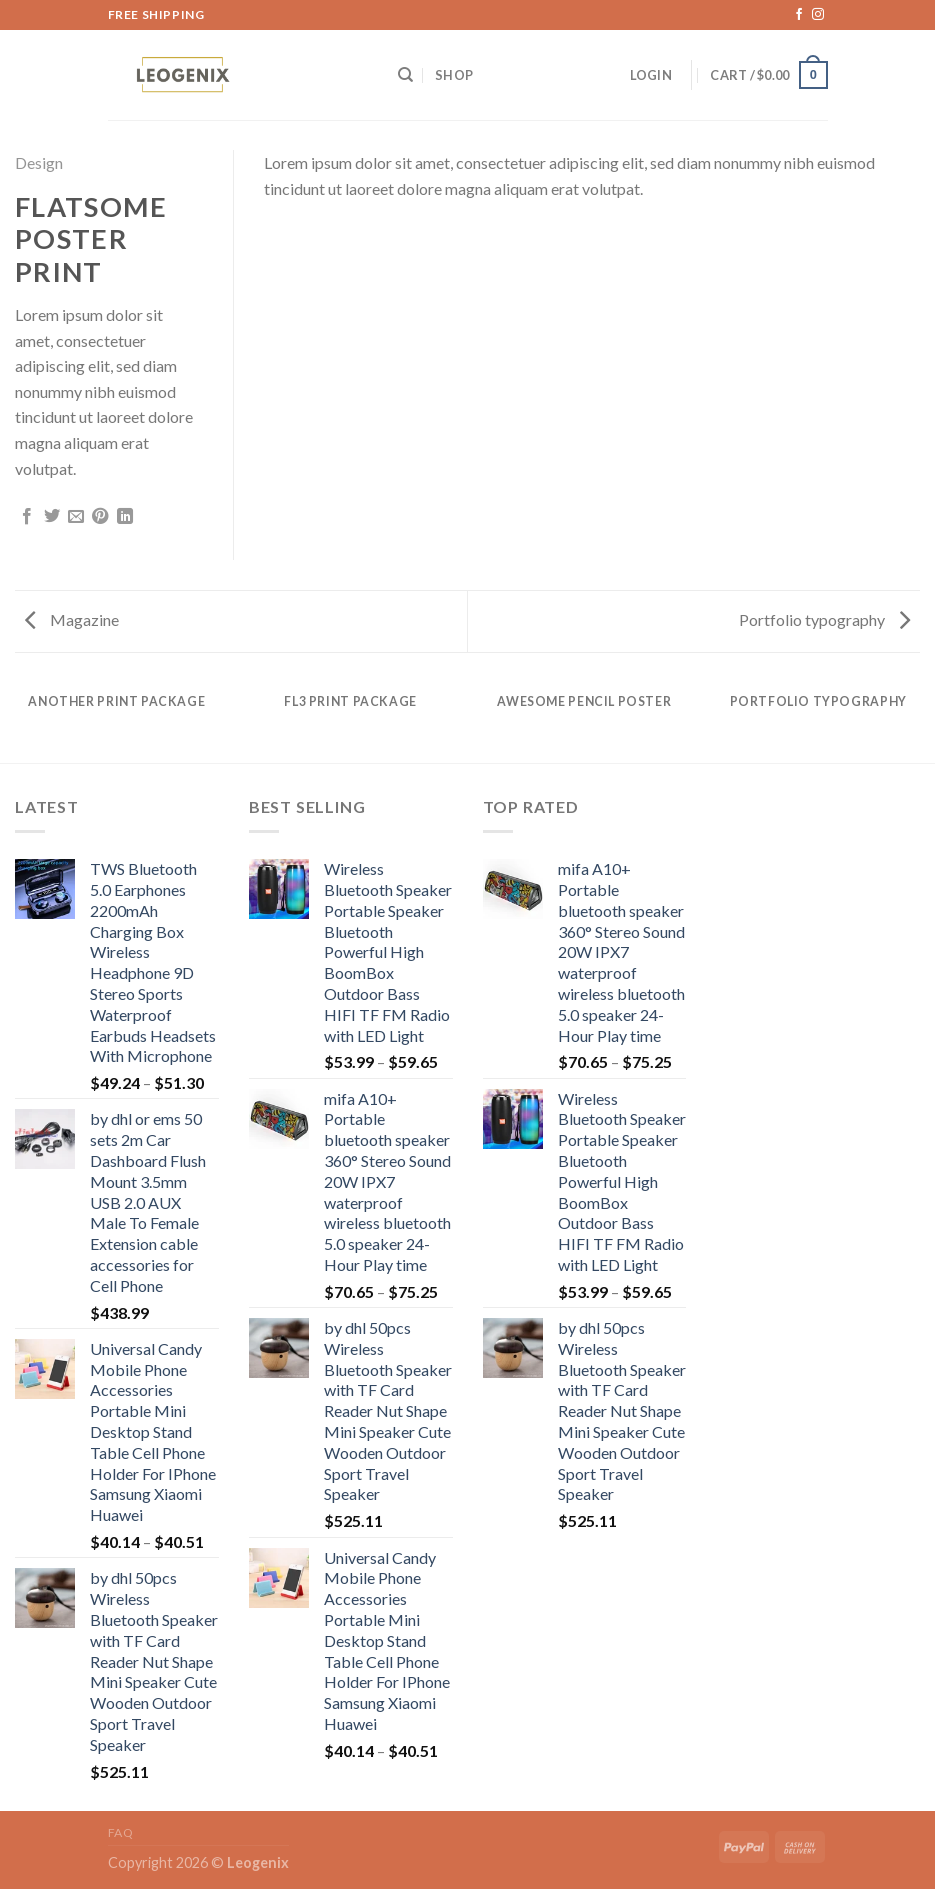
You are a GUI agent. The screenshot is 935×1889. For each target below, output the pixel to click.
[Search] (405, 75)
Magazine (72, 619)
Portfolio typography (824, 619)
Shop (454, 75)
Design (39, 162)
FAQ (121, 1832)
